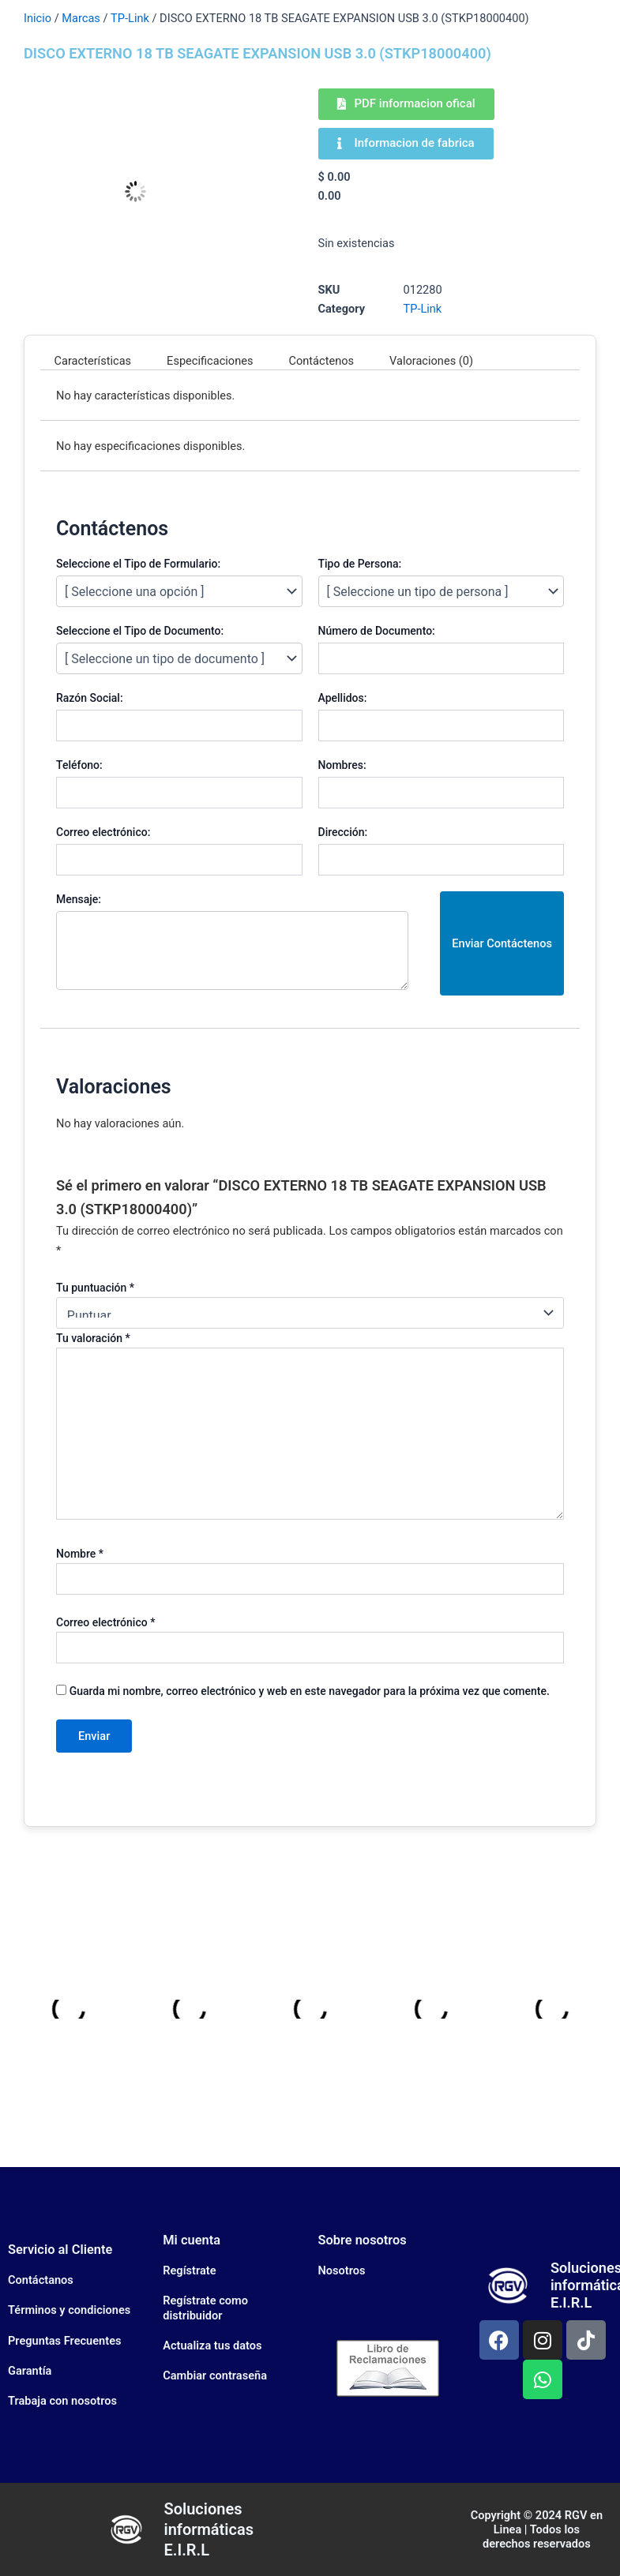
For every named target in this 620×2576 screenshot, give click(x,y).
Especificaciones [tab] (210, 361)
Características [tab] (93, 361)
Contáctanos (40, 2280)
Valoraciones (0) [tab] (431, 361)
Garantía (29, 2371)
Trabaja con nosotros (62, 2401)
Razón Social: (89, 698)
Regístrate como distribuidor (205, 2307)
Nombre (79, 1553)
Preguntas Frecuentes (64, 2341)
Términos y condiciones (69, 2310)
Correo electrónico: (103, 832)
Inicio (37, 18)
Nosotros (342, 2270)
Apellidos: (342, 698)
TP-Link (130, 18)
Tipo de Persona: (360, 563)
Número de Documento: (376, 630)
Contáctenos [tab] (321, 361)
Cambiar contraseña (215, 2375)
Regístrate (189, 2270)
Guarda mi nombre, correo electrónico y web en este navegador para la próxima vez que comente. (310, 1691)
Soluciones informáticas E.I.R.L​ (208, 2529)
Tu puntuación (95, 1287)
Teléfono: (79, 765)
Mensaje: (78, 899)
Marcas (81, 18)
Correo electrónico (105, 1622)
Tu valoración (93, 1338)
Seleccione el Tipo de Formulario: (138, 563)
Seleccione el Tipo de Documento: (140, 630)
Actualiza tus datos (212, 2345)
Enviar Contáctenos (502, 943)
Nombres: (342, 765)
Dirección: (343, 832)
